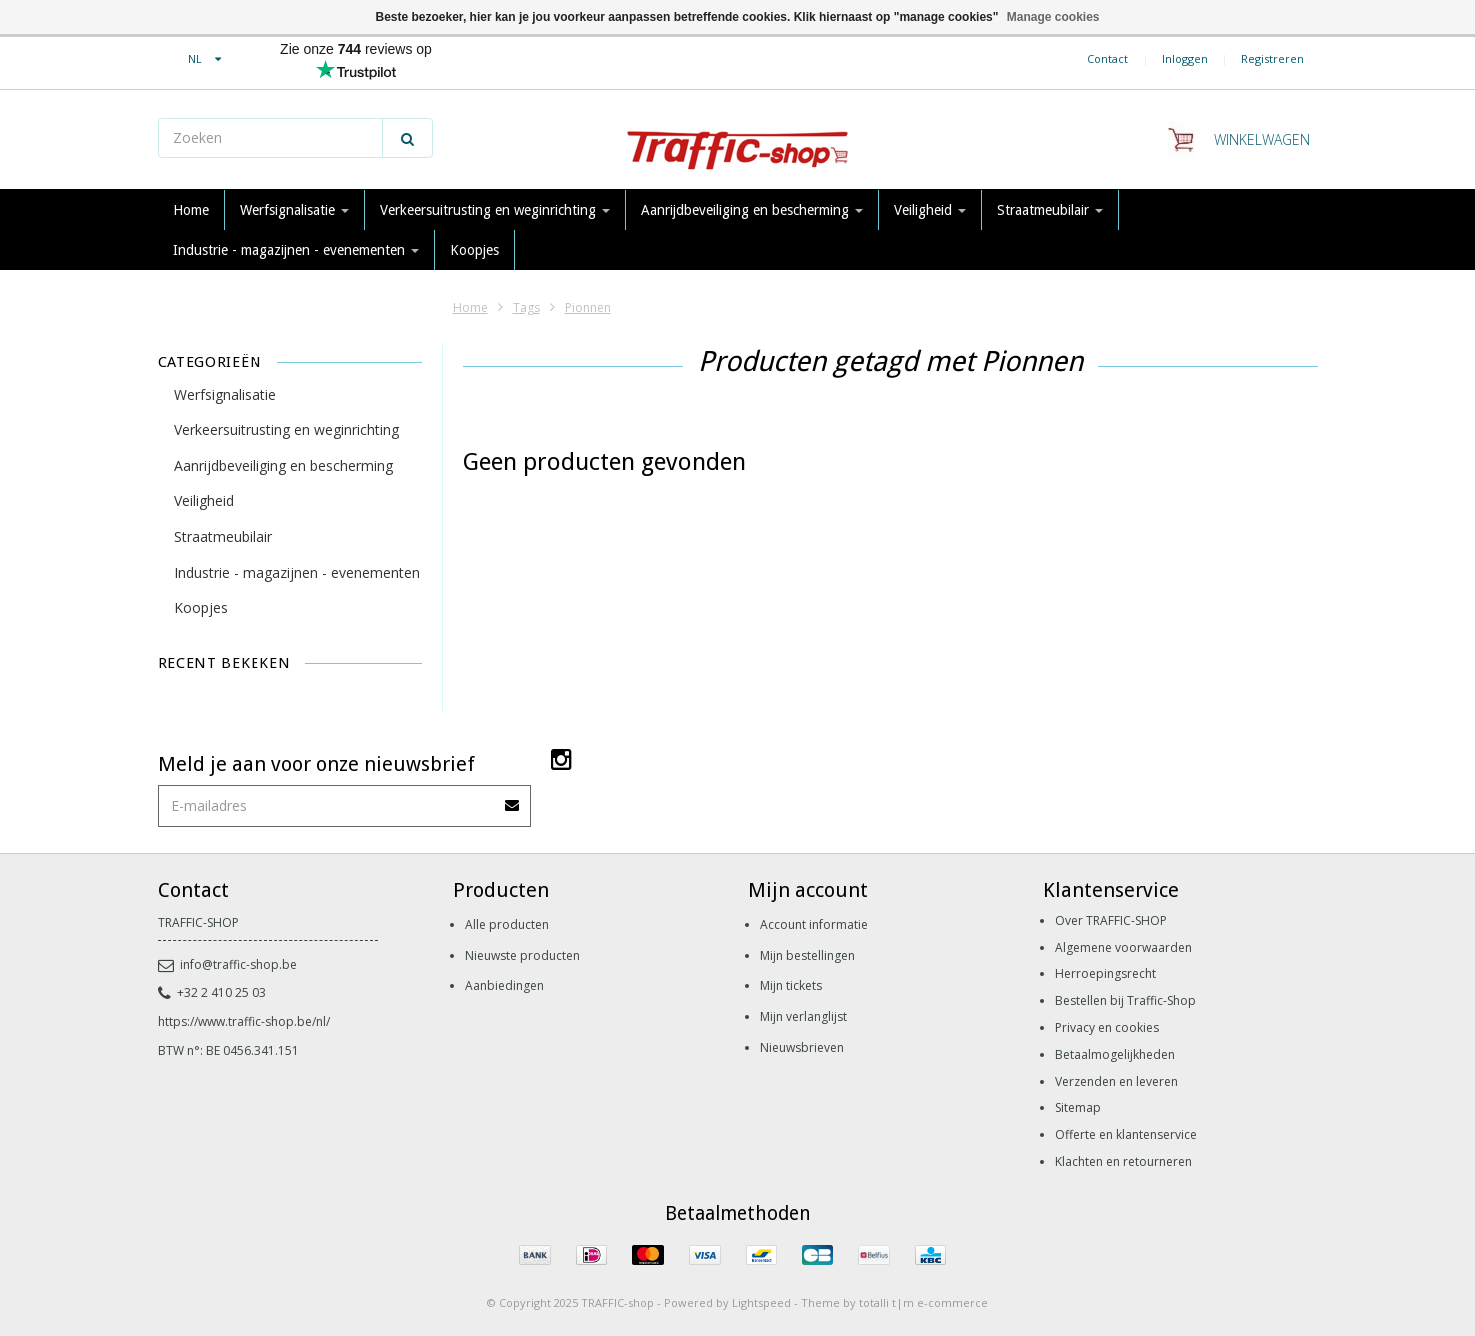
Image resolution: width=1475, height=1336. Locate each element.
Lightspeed (761, 1302)
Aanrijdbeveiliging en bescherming (752, 210)
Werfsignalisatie (294, 210)
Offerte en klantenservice (1126, 1134)
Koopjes (474, 250)
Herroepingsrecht (1105, 973)
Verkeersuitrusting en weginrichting (495, 210)
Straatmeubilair (1050, 210)
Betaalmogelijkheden (1115, 1054)
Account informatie (814, 924)
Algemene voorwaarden (1123, 947)
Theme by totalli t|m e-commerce (894, 1302)
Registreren (1272, 58)
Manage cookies (1053, 17)
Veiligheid (930, 210)
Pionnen (588, 307)
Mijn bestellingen (807, 955)
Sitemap (1078, 1107)
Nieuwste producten (522, 955)
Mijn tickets (791, 985)
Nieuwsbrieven (802, 1047)
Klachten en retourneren (1123, 1161)
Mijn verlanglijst (803, 1016)
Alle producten (507, 924)
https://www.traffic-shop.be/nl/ (244, 1021)
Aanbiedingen (504, 985)
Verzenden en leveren (1116, 1081)
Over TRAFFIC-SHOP (1111, 920)
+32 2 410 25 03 (212, 992)
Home (191, 210)
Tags (526, 307)
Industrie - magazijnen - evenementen (296, 250)
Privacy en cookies (1107, 1027)
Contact (1107, 58)
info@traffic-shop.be (227, 964)
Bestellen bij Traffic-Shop (1125, 1000)
